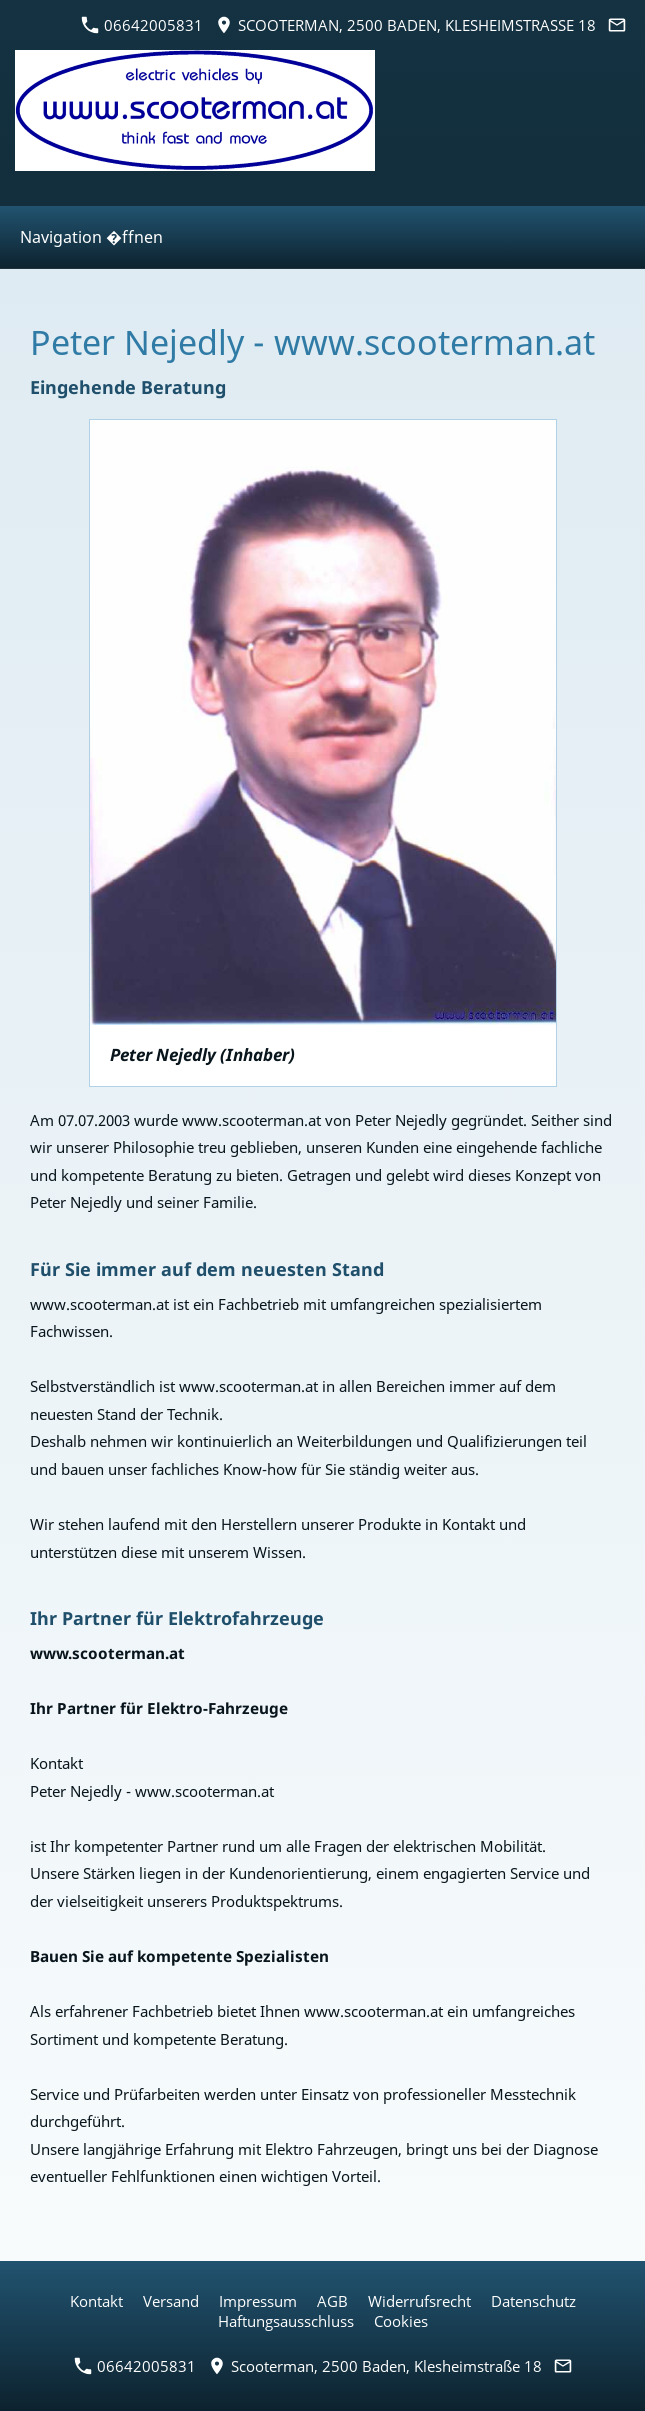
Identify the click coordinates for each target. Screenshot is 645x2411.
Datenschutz (533, 2301)
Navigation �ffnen (91, 237)
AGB (332, 2301)
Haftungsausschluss (286, 2321)
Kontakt (96, 2301)
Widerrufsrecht (419, 2301)
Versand (171, 2301)
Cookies (401, 2321)
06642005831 (142, 25)
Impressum (258, 2301)
